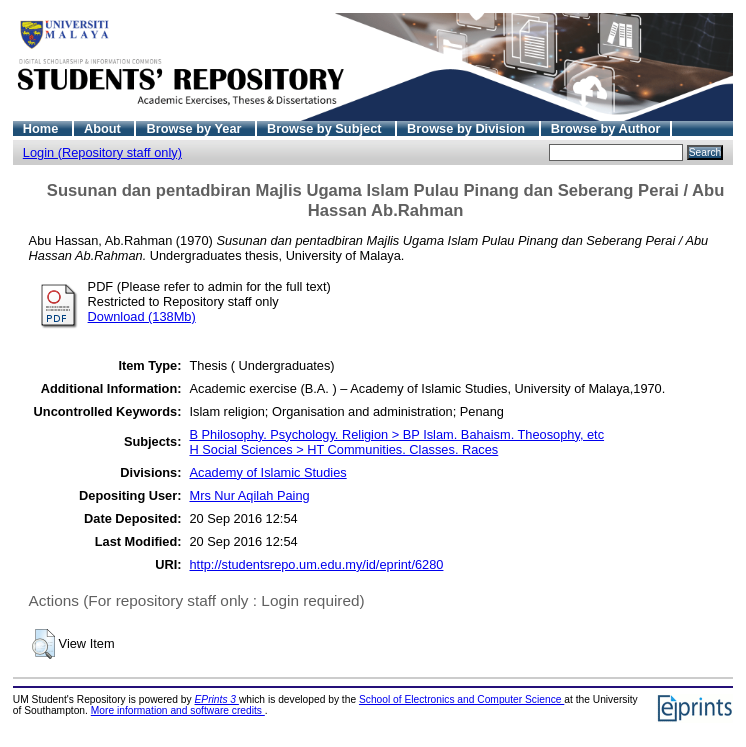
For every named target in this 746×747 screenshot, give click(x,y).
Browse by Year (195, 128)
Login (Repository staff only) (102, 152)
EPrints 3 (217, 699)
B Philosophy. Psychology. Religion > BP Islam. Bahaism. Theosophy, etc (396, 434)
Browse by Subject (326, 128)
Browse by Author (606, 128)
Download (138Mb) (142, 316)
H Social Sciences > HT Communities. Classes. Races (343, 449)
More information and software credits (178, 710)
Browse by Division (468, 128)
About (104, 128)
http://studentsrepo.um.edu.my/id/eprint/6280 (316, 564)
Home (42, 128)
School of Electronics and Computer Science (461, 699)
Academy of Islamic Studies (267, 472)
